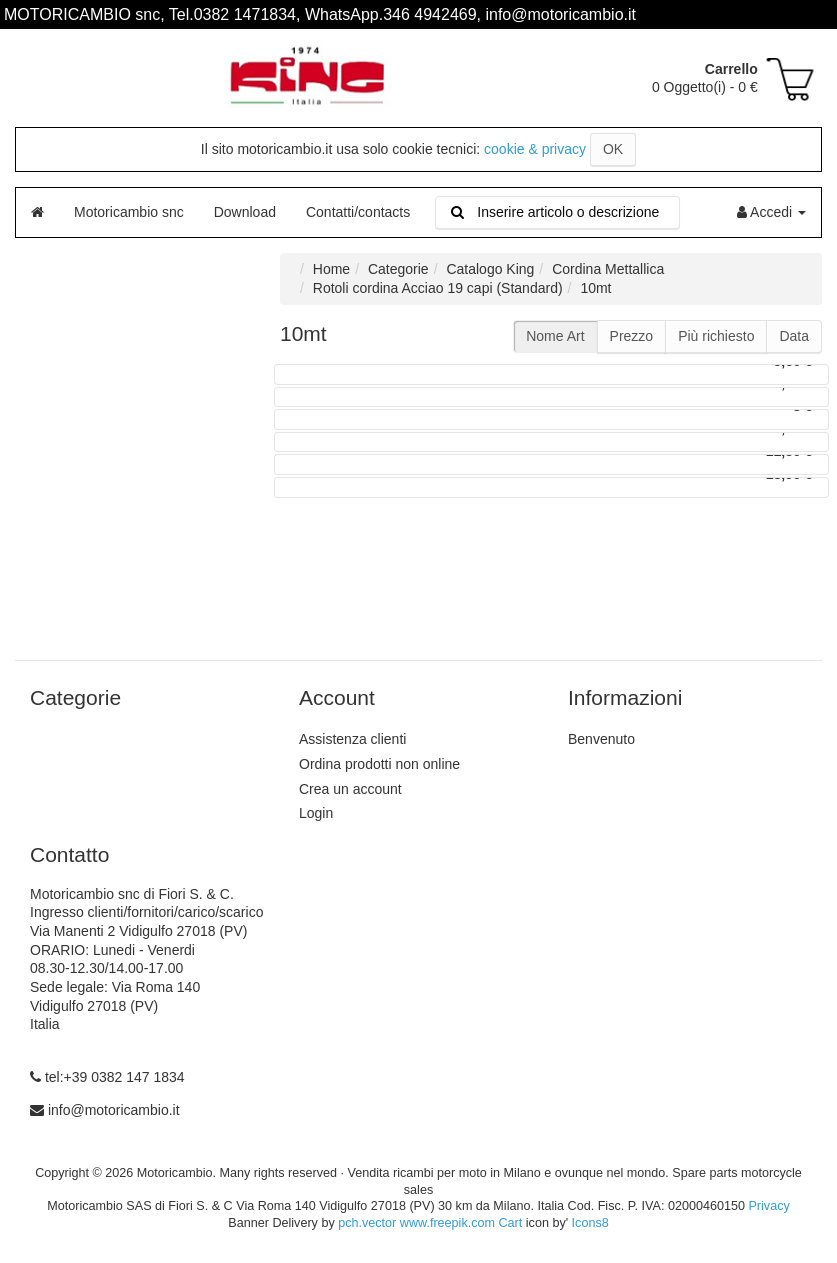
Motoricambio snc (129, 212)
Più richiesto (716, 336)
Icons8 (590, 1223)
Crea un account (350, 789)
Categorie (398, 269)
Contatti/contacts (358, 212)
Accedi (771, 212)
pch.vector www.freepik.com (416, 1223)
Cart (510, 1223)
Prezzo (632, 336)
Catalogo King (490, 269)
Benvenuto (601, 739)
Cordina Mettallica (608, 269)
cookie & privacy (535, 149)
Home (331, 269)
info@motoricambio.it (114, 1110)
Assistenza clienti (352, 739)
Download (245, 212)
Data (794, 336)
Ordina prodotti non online (379, 764)
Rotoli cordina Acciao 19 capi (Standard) (438, 288)
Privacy (768, 1206)
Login (316, 813)
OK (613, 149)
